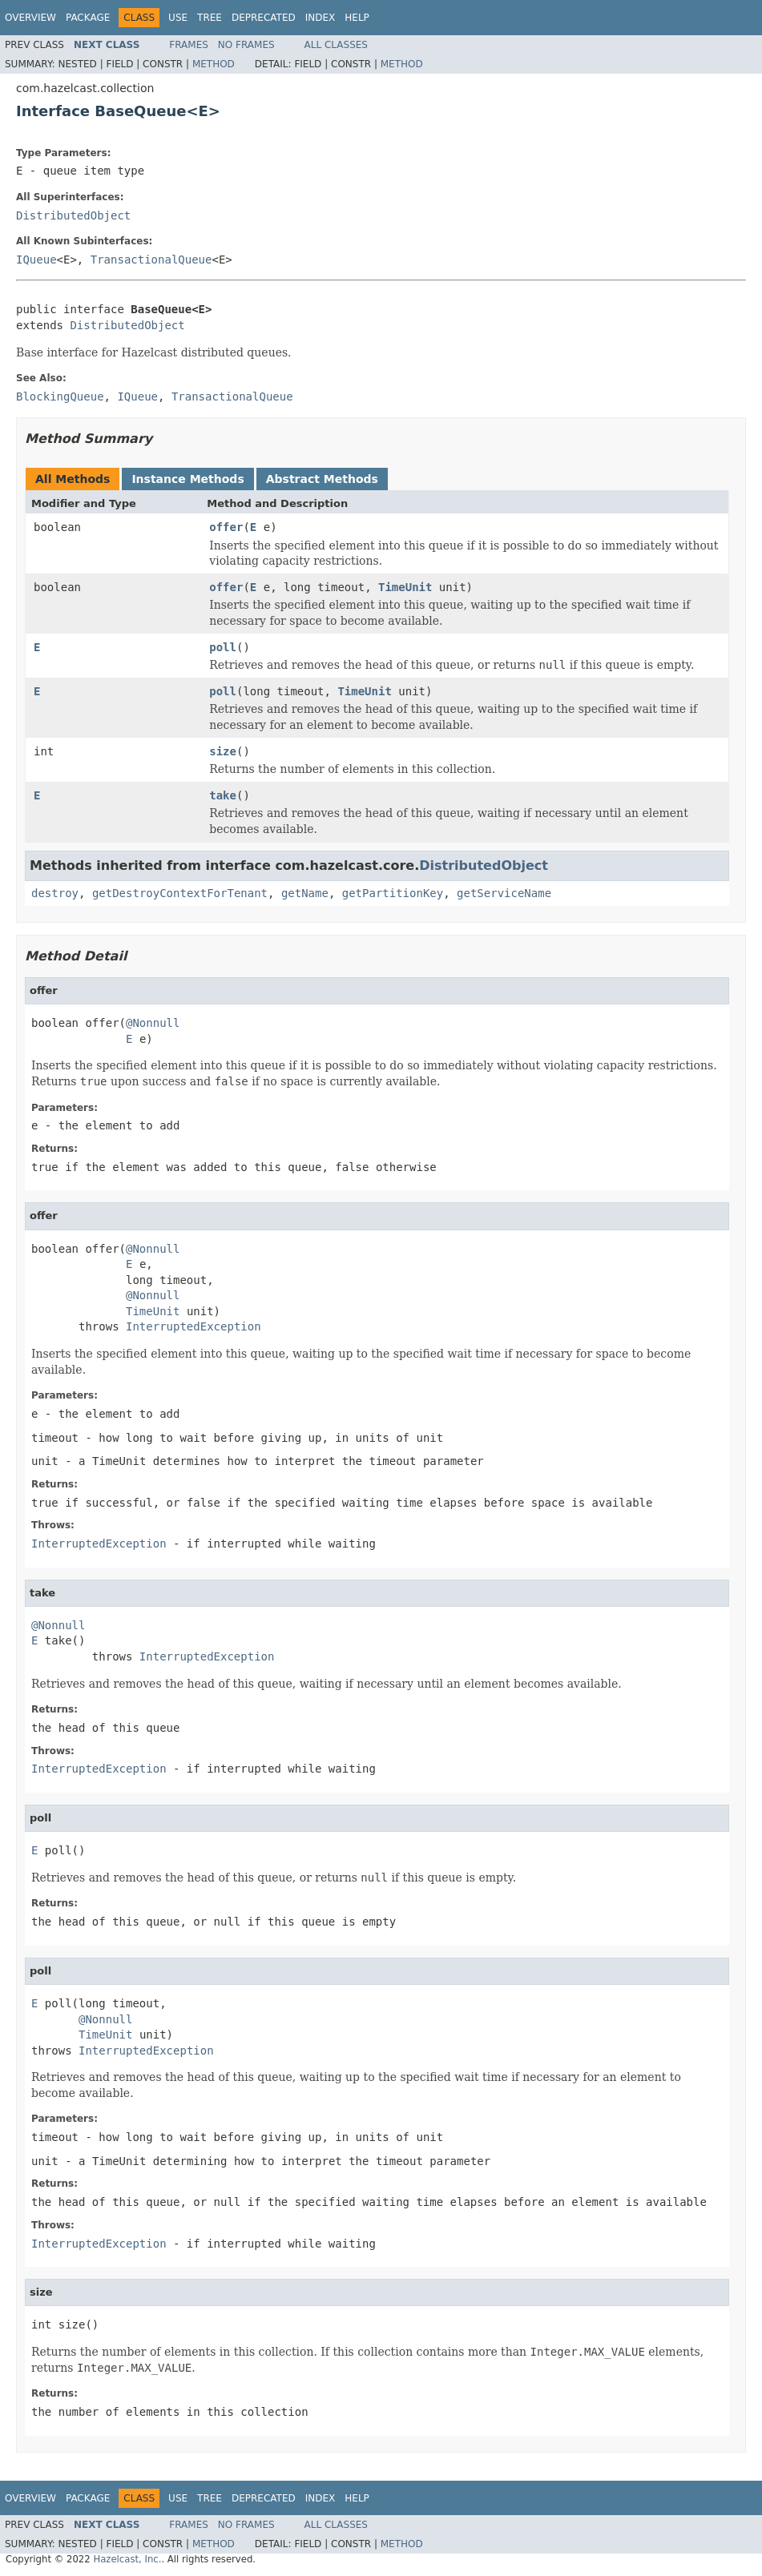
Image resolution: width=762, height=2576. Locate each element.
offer (226, 527)
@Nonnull (152, 1022)
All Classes (336, 44)
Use (177, 17)
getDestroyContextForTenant (180, 893)
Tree (209, 17)
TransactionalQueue (151, 259)
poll (222, 647)
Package (88, 17)
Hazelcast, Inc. (127, 2559)
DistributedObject (73, 215)
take (222, 795)
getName (305, 893)
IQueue (36, 259)
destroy (55, 893)
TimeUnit (405, 587)
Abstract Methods (322, 479)
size (222, 751)
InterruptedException (193, 1326)
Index (320, 17)
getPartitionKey (392, 893)
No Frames (246, 44)
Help (357, 17)
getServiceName (504, 893)
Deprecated (264, 17)
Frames (188, 44)
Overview (30, 17)
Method (213, 64)
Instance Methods (187, 479)
